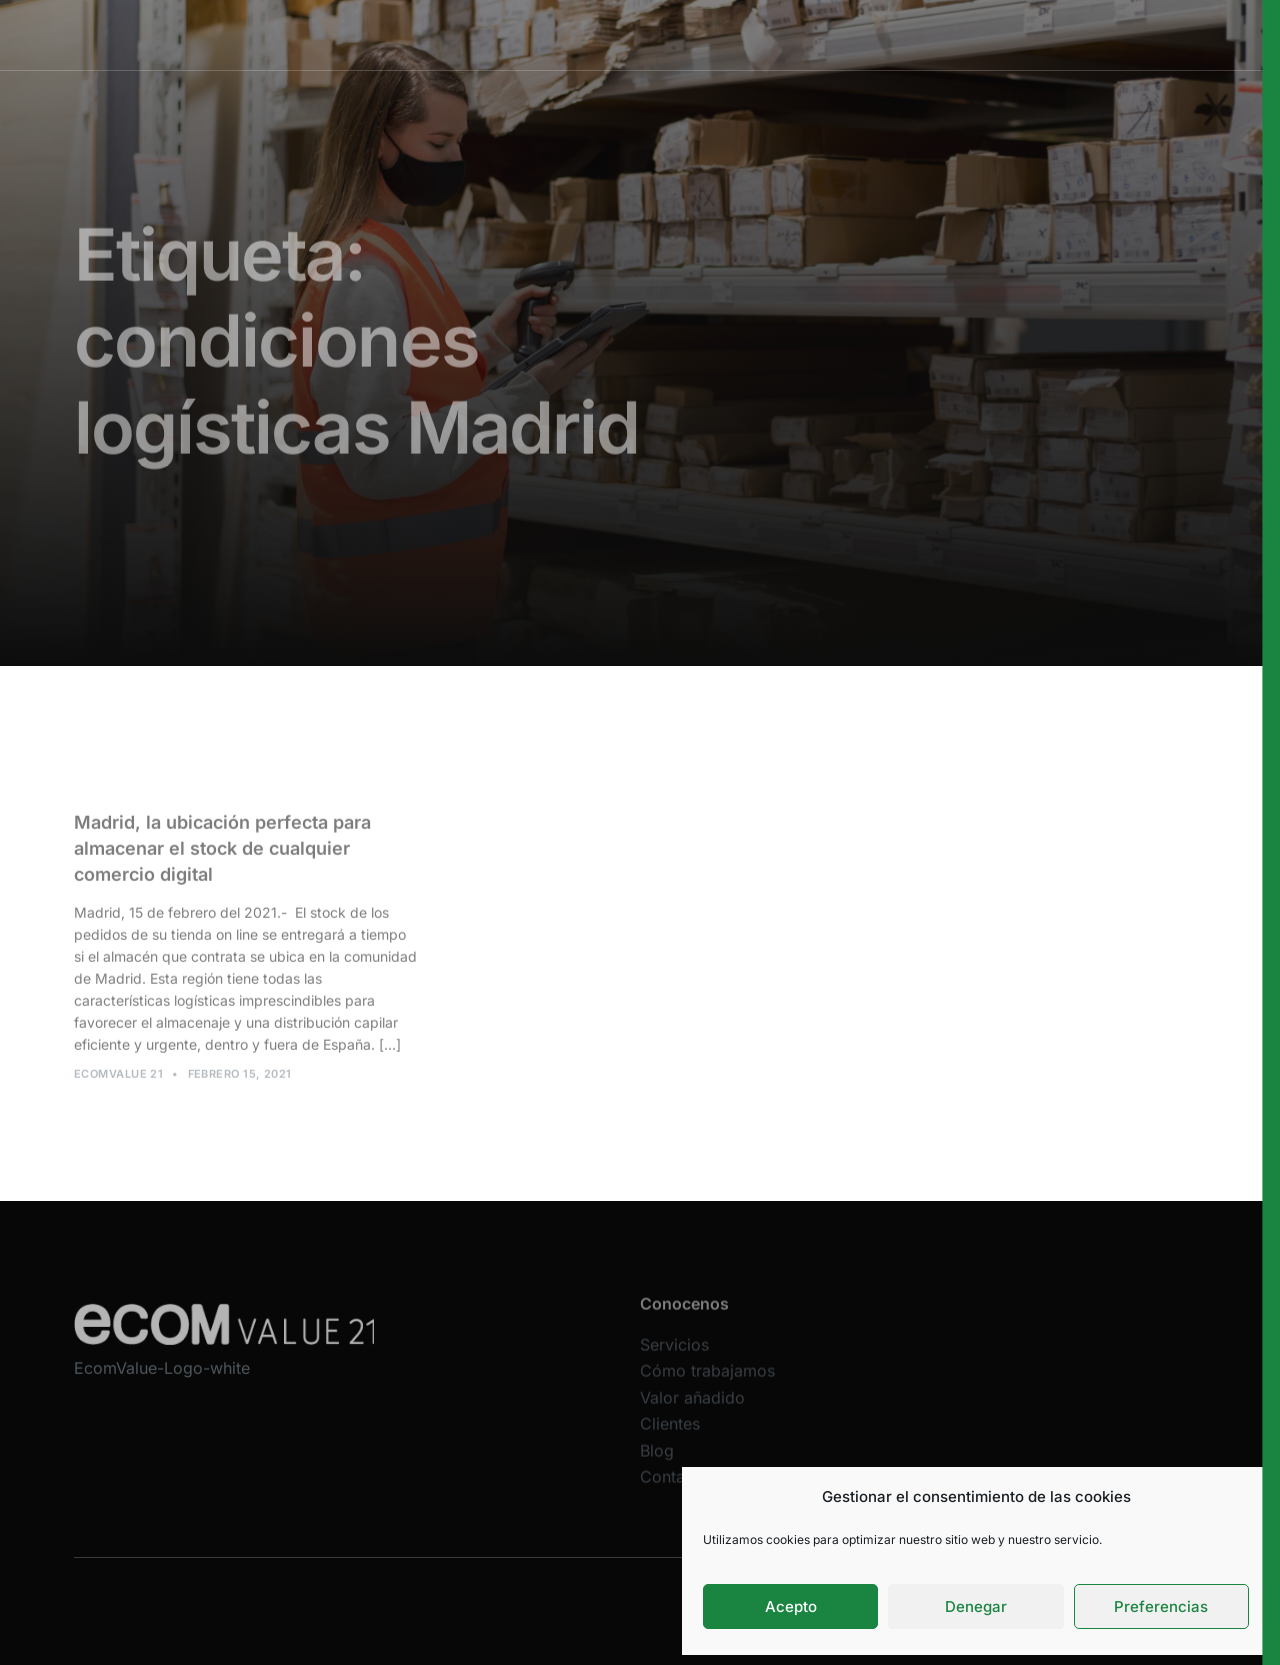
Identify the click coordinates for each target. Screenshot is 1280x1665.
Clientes (875, 34)
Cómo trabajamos (652, 34)
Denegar (976, 1606)
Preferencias (1161, 1606)
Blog (657, 1463)
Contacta (674, 1490)
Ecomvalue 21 (118, 1080)
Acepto (791, 1606)
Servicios (540, 34)
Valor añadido (779, 34)
